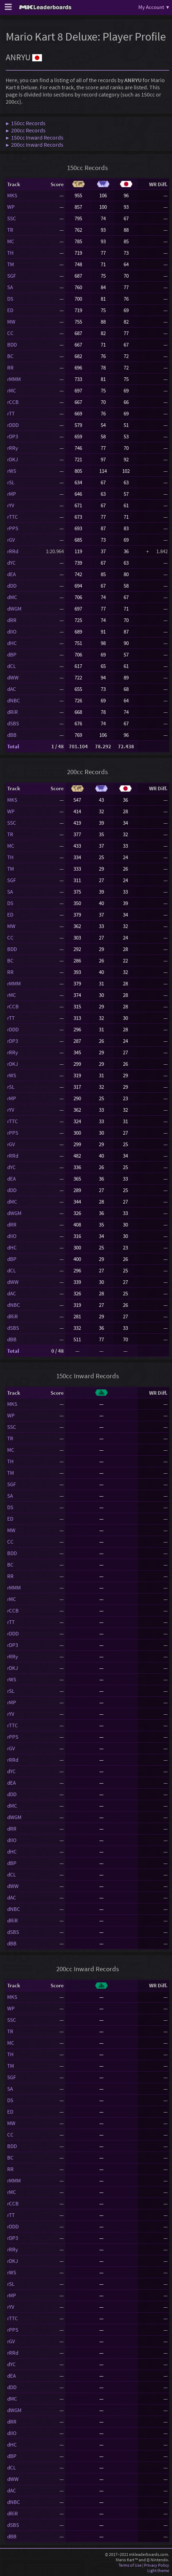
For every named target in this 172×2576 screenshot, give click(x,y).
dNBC (13, 700)
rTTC (12, 516)
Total (13, 746)
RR (10, 367)
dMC (12, 597)
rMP (11, 493)
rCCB (13, 402)
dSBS (13, 723)
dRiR (12, 711)
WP (11, 206)
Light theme (158, 2570)
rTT (11, 413)
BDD (12, 344)
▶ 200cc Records (26, 130)
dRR (11, 620)
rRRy (12, 447)
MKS (12, 195)
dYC (11, 562)
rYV (10, 505)
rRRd (12, 551)
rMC (11, 390)
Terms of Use (130, 2565)
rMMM (14, 379)
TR (10, 229)
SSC (11, 218)
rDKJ (12, 459)
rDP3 (12, 436)
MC (10, 241)
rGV (11, 539)
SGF (11, 275)
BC (10, 356)
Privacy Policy (156, 2565)
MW (11, 321)
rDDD (13, 425)
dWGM (14, 608)
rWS (11, 470)
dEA (11, 574)
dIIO (11, 631)
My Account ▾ (153, 7)
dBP (11, 654)
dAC (11, 689)
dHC (12, 643)
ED (10, 310)
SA (10, 287)
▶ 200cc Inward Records (34, 144)
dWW (13, 677)
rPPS (12, 528)
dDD (11, 585)
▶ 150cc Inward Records (34, 137)
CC (10, 333)
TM (10, 264)
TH (10, 252)
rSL (10, 482)
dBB (11, 734)
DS (10, 298)
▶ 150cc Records (26, 123)
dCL (11, 666)
